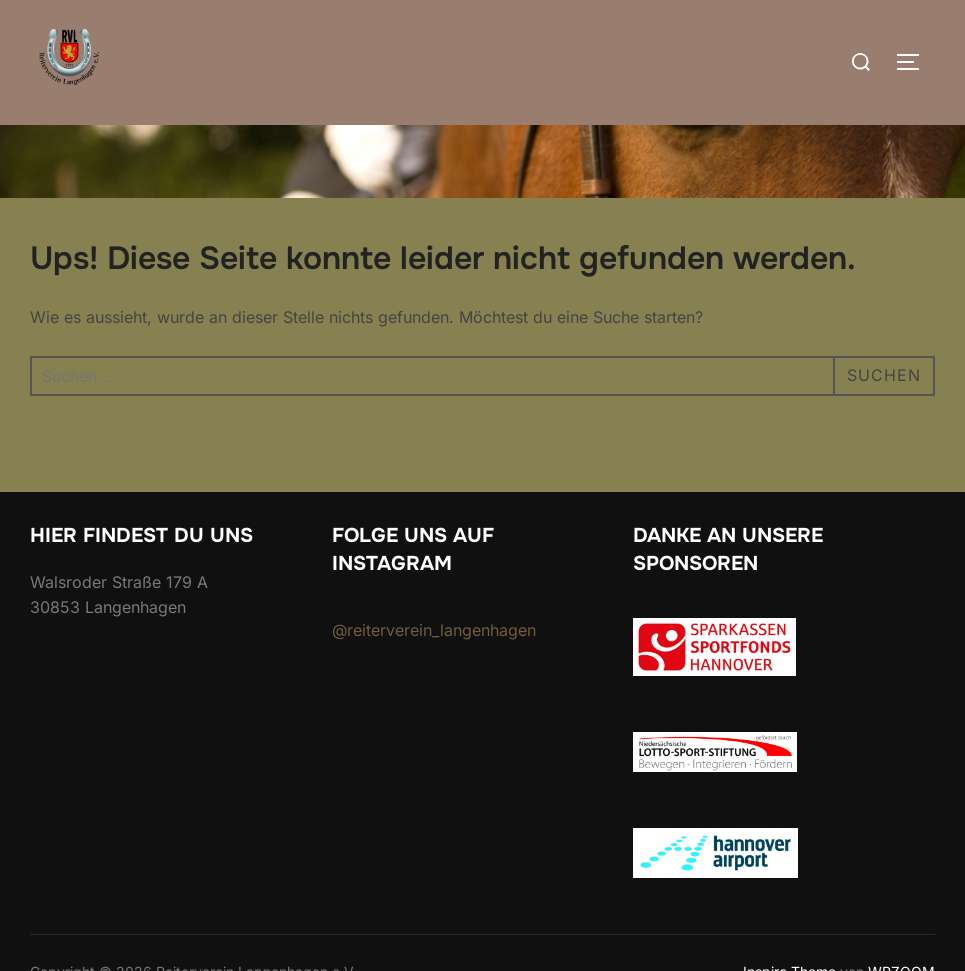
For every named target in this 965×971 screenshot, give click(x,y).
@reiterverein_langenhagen (434, 630)
